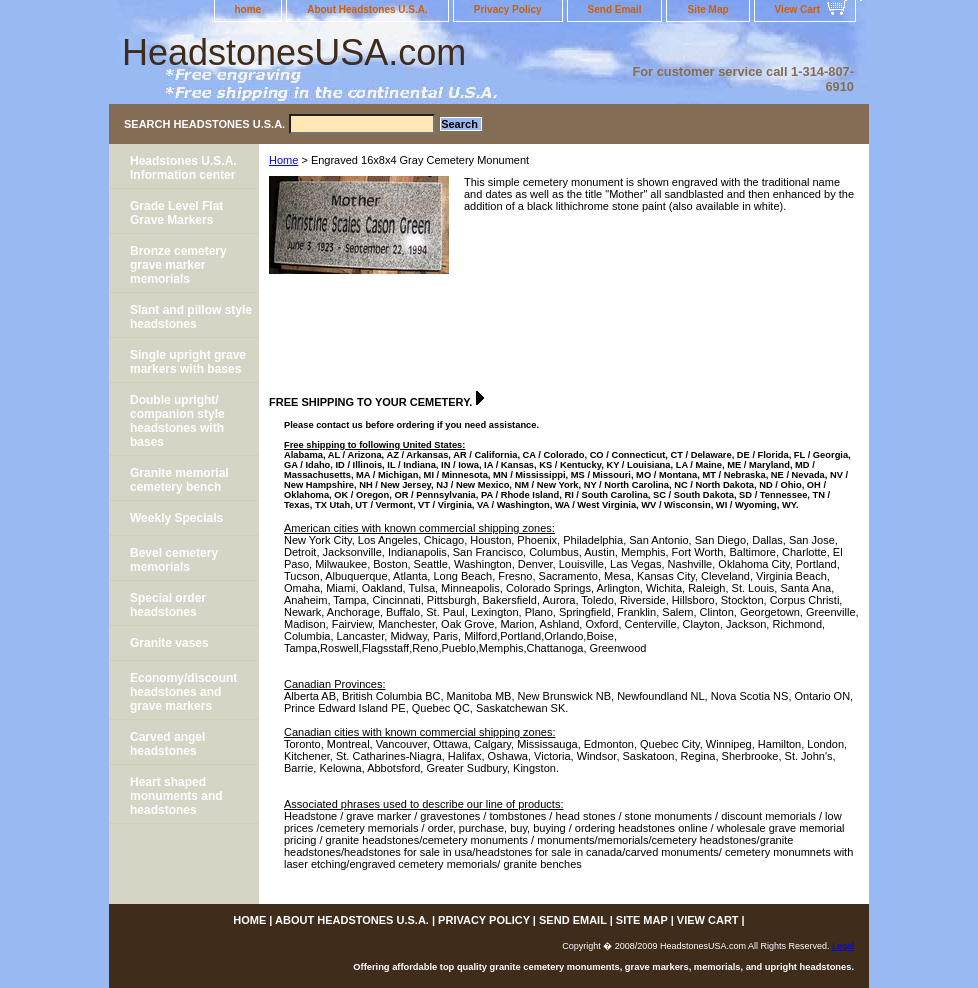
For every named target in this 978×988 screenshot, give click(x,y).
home (248, 9)
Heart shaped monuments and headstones (176, 796)
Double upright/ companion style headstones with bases (177, 421)
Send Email (615, 9)
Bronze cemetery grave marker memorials (178, 265)
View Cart (797, 9)
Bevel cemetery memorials (174, 560)
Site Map (707, 9)
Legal (843, 946)
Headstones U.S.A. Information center (183, 168)
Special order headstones (168, 605)
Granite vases (169, 643)
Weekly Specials (176, 518)
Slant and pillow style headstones (191, 317)
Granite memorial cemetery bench (179, 480)
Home (283, 160)
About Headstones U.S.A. (367, 9)
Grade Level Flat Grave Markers (176, 213)
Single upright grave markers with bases (188, 362)
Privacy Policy (508, 9)
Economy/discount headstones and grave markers (183, 692)
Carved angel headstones (167, 744)
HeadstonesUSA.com (294, 52)
